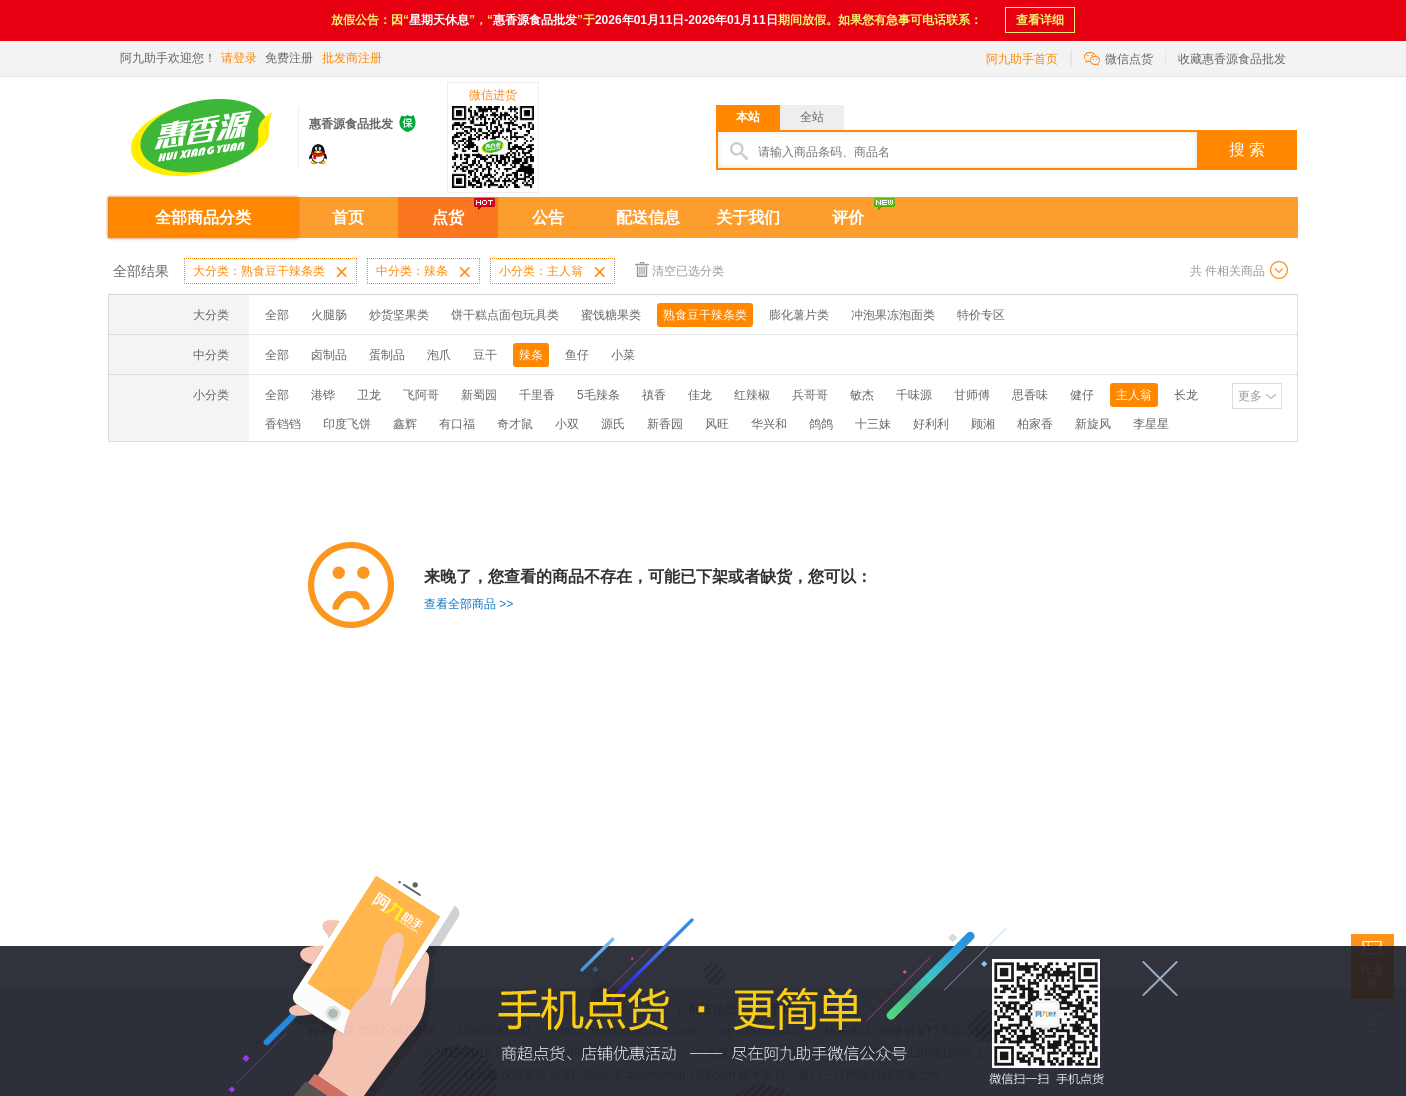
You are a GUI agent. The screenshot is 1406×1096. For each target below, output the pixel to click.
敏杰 (862, 395)
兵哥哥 (810, 395)
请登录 (239, 58)
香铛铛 (283, 424)
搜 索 (1247, 149)
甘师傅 (972, 395)
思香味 (1030, 395)
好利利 (931, 424)
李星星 (1151, 424)
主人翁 (1134, 395)
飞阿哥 (421, 395)
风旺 (717, 424)
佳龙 (700, 395)
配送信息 (648, 217)
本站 (748, 117)
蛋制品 (387, 355)
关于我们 (748, 217)
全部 (277, 315)
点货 (448, 217)
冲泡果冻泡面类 (893, 315)
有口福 (457, 424)
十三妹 (873, 424)
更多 (1250, 396)
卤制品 (329, 355)
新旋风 (1093, 424)
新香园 (665, 424)
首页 (348, 217)
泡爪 (439, 355)
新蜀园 (479, 395)
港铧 (323, 395)
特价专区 (981, 315)
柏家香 (1035, 424)
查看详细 (1040, 20)
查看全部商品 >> (468, 604)
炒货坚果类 (399, 315)
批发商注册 (352, 58)
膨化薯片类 (799, 315)
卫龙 (369, 395)
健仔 (1082, 395)
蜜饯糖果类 (611, 315)
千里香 (537, 395)
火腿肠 (329, 315)
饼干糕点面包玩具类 (505, 315)
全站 (812, 117)
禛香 (654, 395)
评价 (848, 217)
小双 (567, 424)
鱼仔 (577, 355)
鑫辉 (405, 424)
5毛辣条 (598, 395)
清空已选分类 (679, 269)
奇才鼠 (515, 424)
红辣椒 (752, 395)
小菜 (623, 355)
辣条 (531, 355)
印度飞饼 (347, 424)
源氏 (613, 424)
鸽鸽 (821, 424)
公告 (548, 217)
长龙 (1186, 395)
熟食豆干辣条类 (705, 315)
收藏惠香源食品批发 (1232, 59)
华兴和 (769, 424)
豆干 (485, 355)
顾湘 (983, 424)
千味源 (914, 395)
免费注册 (289, 58)
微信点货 (1118, 57)
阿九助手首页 (1022, 59)
